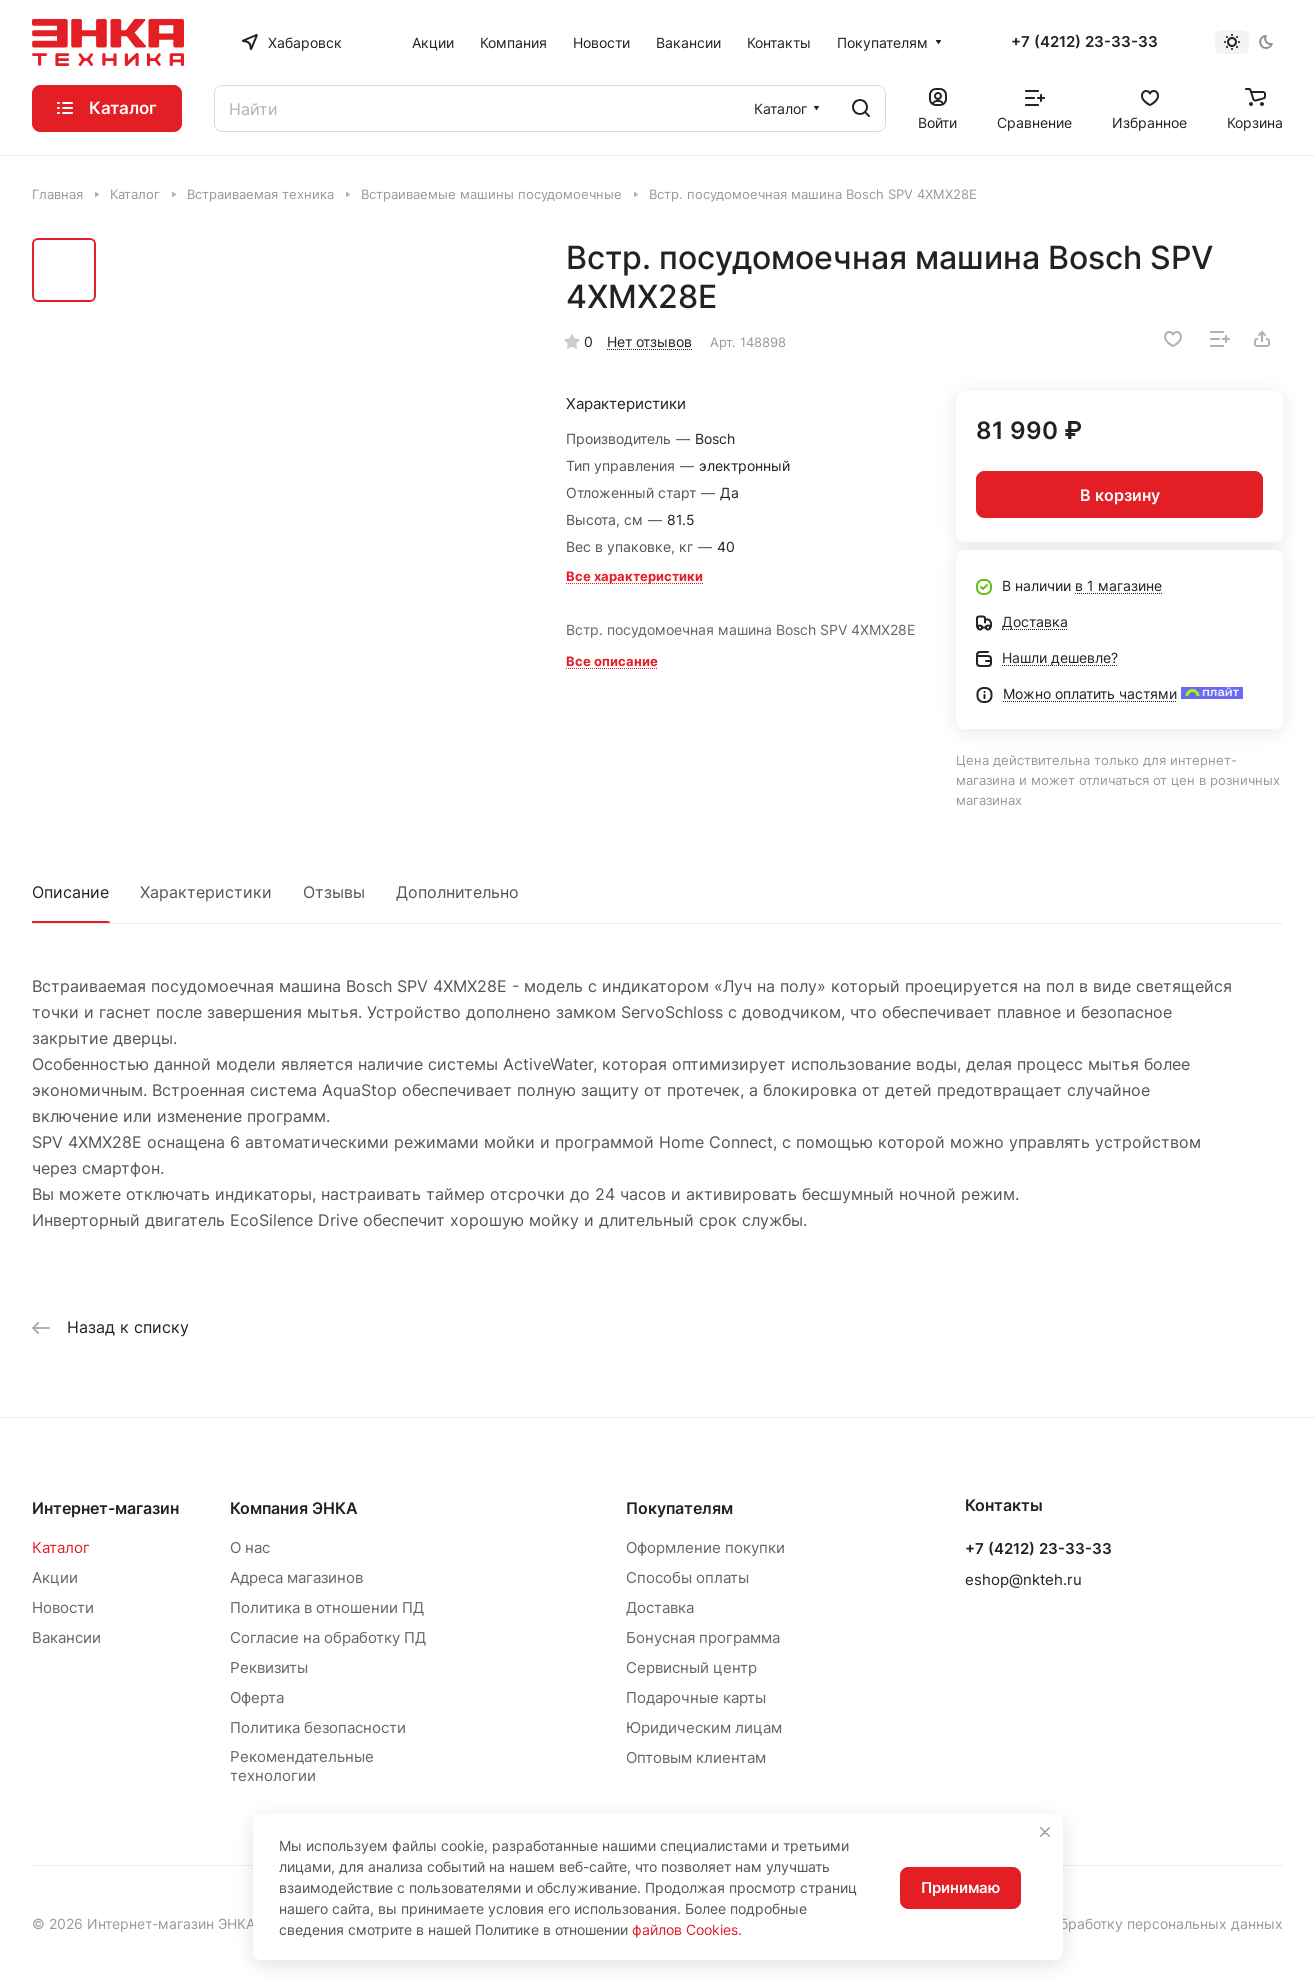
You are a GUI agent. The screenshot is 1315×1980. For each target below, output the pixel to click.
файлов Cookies (685, 1929)
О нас (250, 1547)
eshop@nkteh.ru (1023, 1579)
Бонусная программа (703, 1637)
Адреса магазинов (296, 1577)
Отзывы (334, 892)
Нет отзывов (649, 341)
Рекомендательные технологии (302, 1766)
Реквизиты (269, 1667)
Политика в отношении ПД (327, 1607)
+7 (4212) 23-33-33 (1084, 42)
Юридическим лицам (704, 1727)
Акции (55, 1577)
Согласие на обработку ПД (328, 1637)
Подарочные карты (696, 1697)
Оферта (257, 1697)
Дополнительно (457, 892)
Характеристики (206, 892)
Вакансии (66, 1637)
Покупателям (679, 1508)
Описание (70, 892)
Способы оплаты (687, 1577)
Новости (63, 1607)
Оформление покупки (705, 1547)
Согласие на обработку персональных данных (1124, 1923)
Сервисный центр (691, 1667)
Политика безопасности (318, 1727)
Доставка (660, 1607)
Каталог (61, 1547)
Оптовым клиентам (696, 1757)
